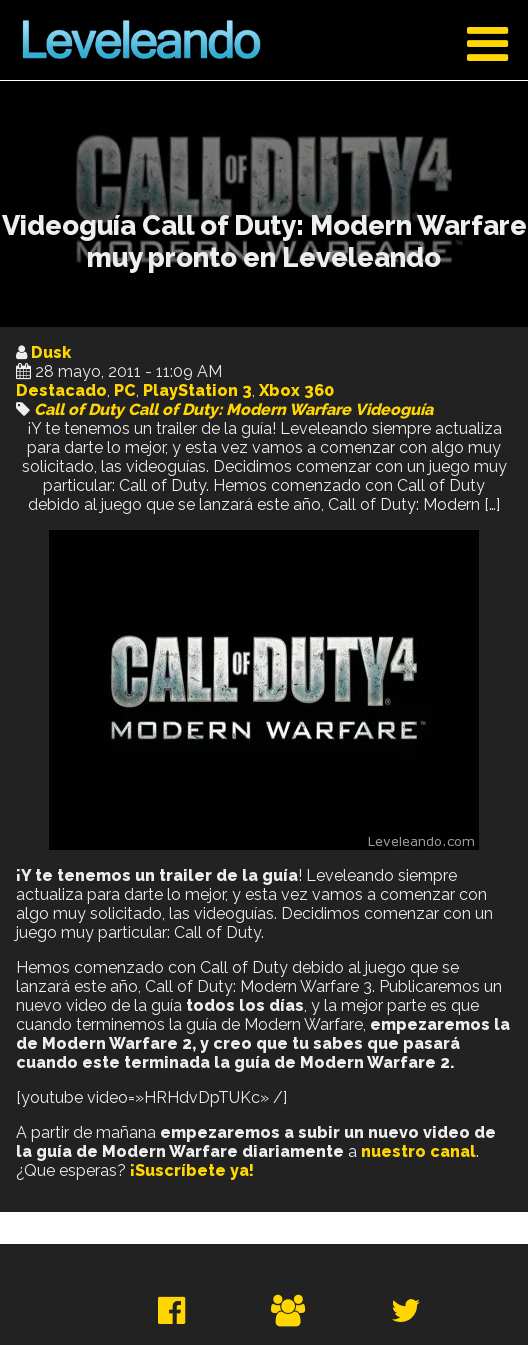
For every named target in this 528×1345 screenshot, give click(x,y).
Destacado (61, 390)
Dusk (51, 352)
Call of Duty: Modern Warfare (239, 409)
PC (125, 390)
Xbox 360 (296, 390)
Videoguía (394, 409)
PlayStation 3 (197, 390)
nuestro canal (418, 1151)
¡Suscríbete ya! (192, 1170)
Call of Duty (79, 409)
